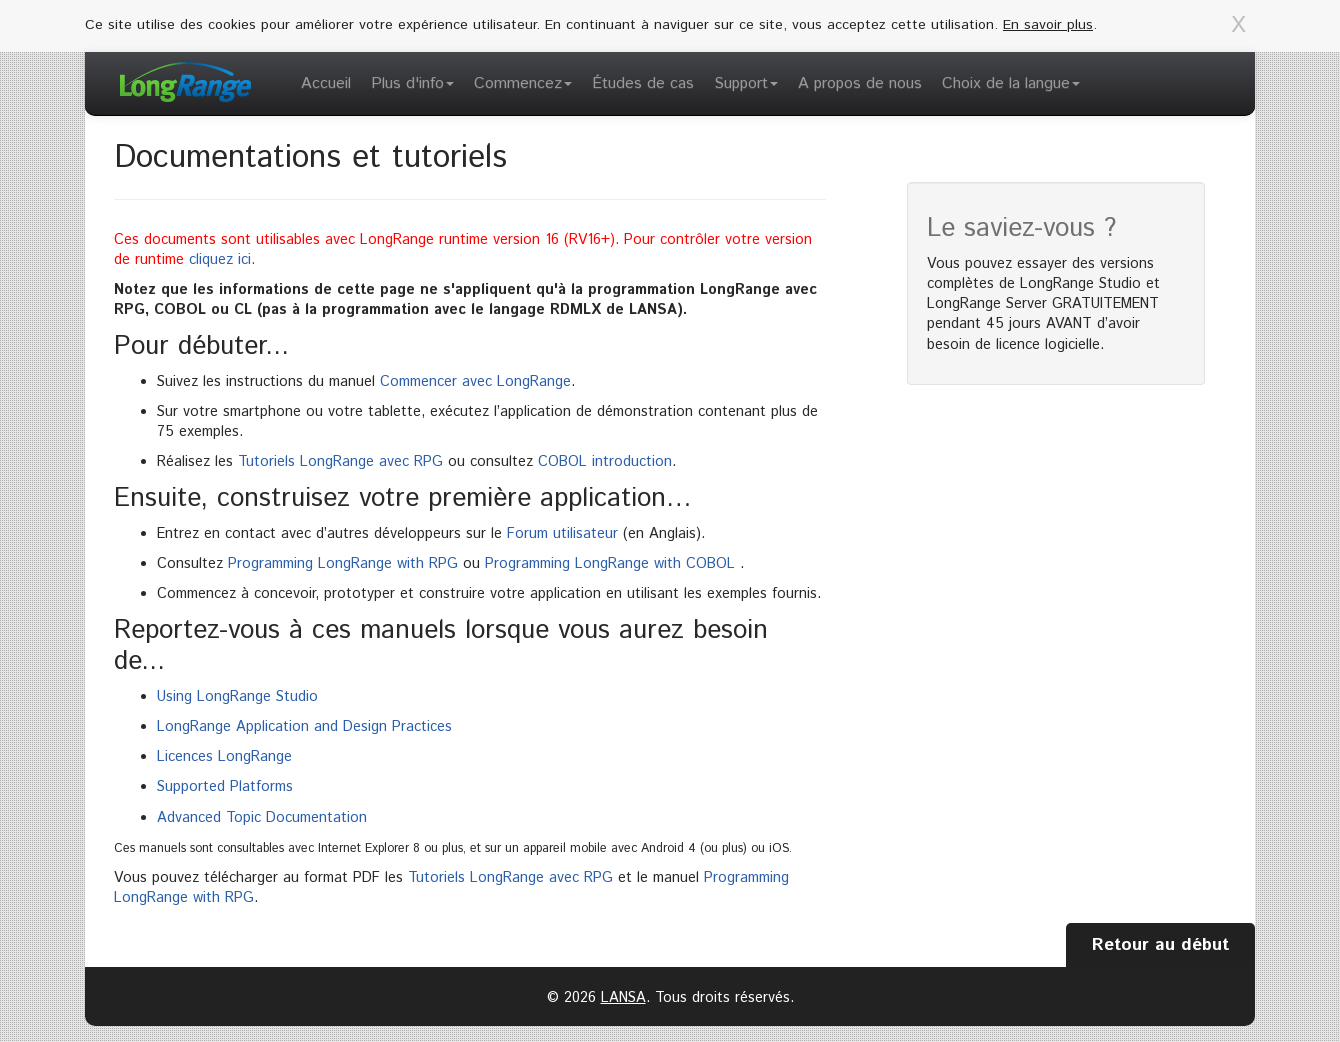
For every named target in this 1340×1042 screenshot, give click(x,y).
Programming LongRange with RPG (343, 564)
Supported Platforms (225, 787)
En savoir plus (1048, 25)
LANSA (623, 998)
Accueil (326, 83)
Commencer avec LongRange (475, 382)
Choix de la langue (1011, 83)
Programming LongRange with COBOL (610, 564)
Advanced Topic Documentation (262, 818)
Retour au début (1160, 945)
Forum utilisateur (562, 534)
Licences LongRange (224, 757)
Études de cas (643, 83)
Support (746, 83)
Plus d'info (412, 83)
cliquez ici (220, 260)
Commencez (523, 83)
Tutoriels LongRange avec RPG (340, 462)
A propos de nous (860, 83)
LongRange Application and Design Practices (304, 727)
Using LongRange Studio (237, 697)
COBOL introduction (605, 462)
